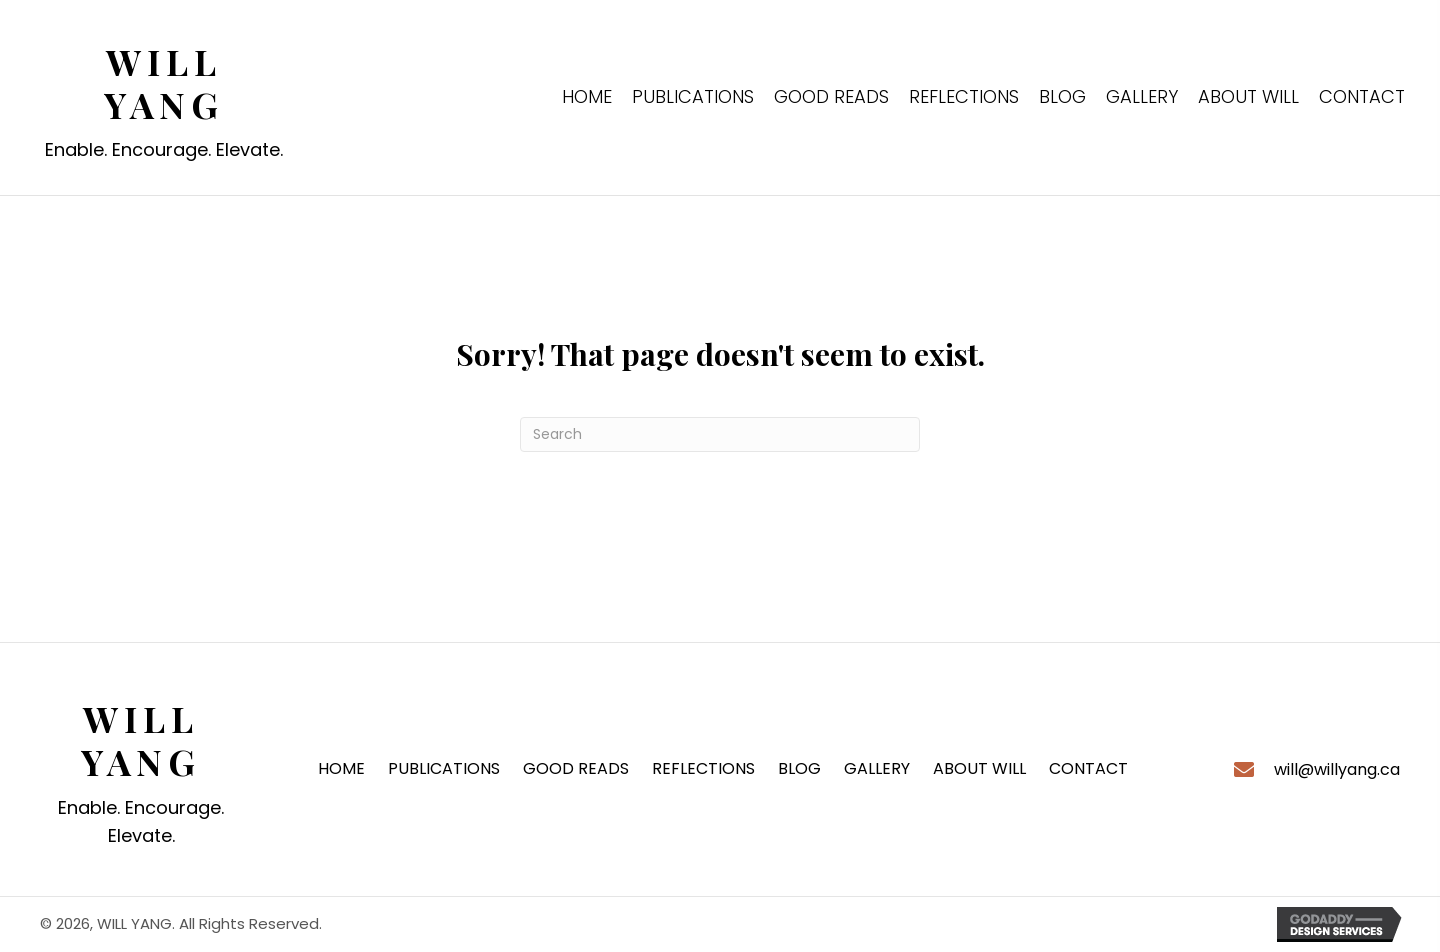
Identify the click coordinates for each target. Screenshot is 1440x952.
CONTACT (1088, 768)
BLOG (799, 768)
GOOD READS (576, 768)
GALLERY (877, 768)
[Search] (720, 434)
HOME (341, 768)
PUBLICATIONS (444, 768)
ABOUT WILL (979, 768)
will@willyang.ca (1337, 769)
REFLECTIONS (703, 768)
